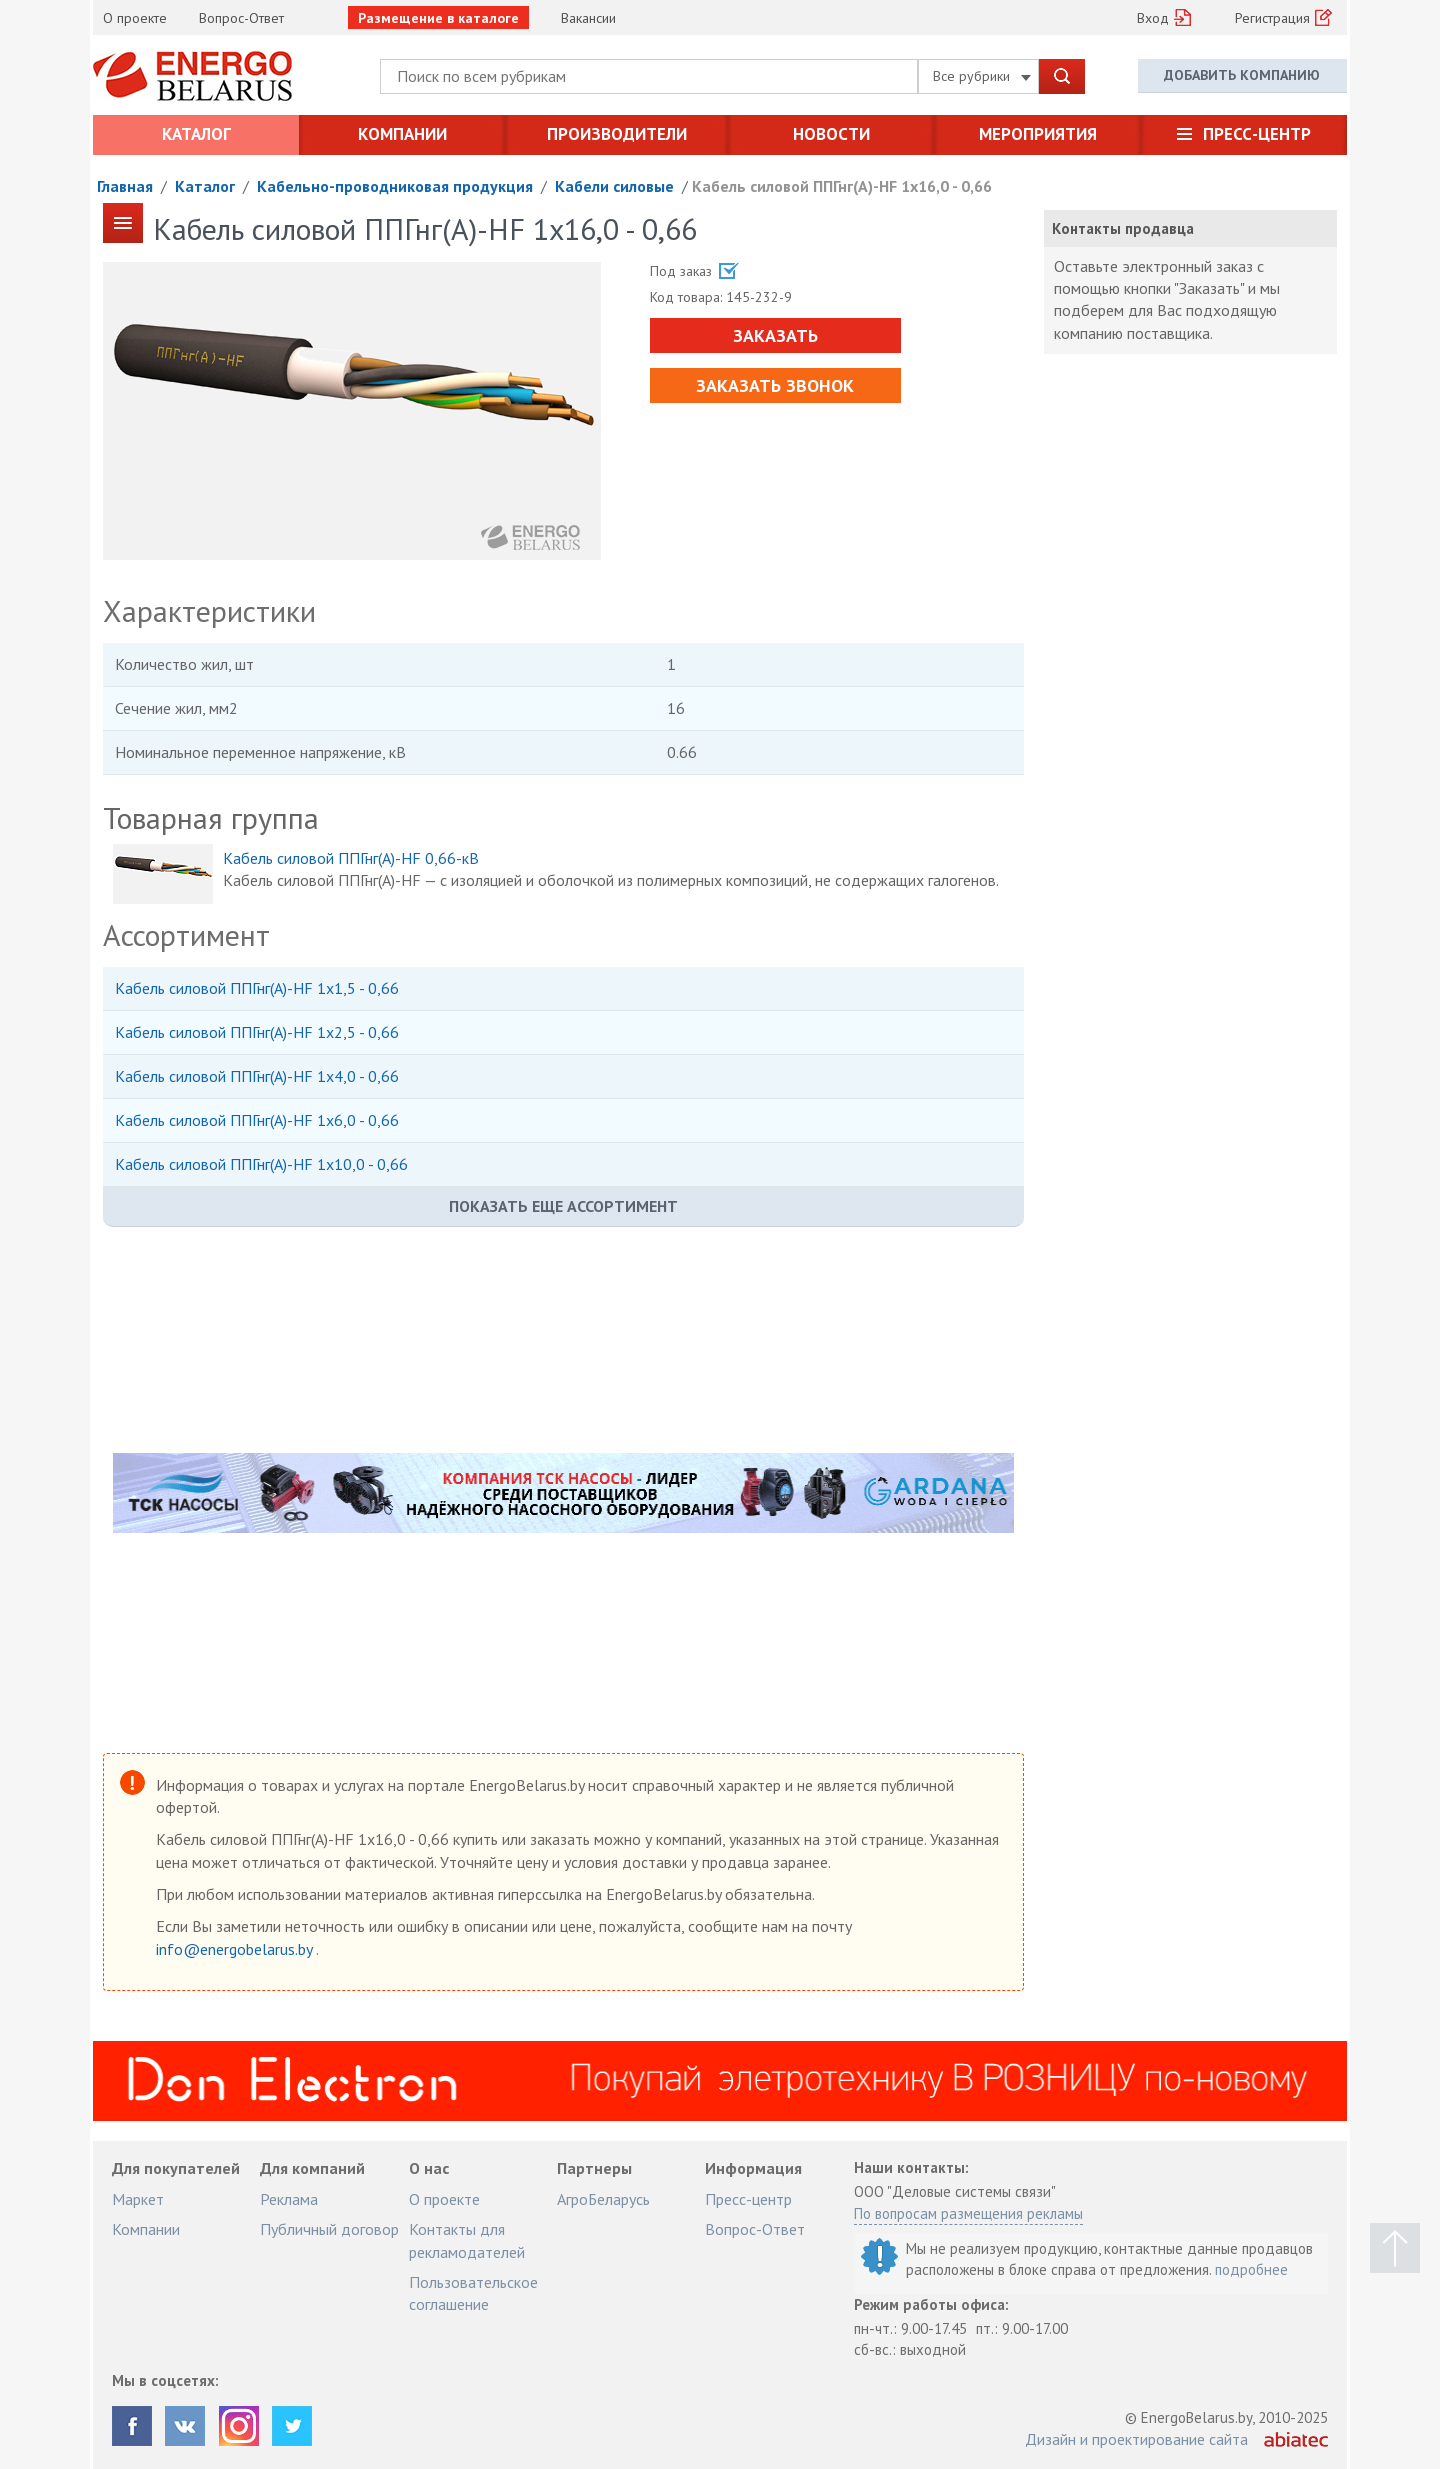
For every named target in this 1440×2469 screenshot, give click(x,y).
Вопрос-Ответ (241, 18)
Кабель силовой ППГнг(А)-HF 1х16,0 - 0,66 (842, 186)
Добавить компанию (1242, 75)
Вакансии (588, 18)
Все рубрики (982, 76)
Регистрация (1272, 18)
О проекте (135, 18)
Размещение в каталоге (438, 18)
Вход (1153, 18)
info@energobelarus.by (236, 1949)
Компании (402, 134)
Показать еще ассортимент (563, 1206)
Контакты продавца (1123, 228)
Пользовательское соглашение (473, 2293)
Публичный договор (329, 2229)
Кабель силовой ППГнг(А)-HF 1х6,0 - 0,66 (257, 1120)
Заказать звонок (775, 385)
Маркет (138, 2199)
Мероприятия (1038, 134)
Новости (831, 134)
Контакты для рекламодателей (467, 2240)
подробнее (1251, 2269)
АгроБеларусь (603, 2199)
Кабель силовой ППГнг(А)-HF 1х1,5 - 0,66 (257, 988)
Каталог (196, 134)
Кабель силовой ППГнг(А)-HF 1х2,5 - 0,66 (257, 1032)
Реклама (289, 2199)
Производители (617, 134)
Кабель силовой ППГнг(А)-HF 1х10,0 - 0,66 (261, 1164)
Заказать (774, 335)
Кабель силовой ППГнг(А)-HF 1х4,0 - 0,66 (257, 1076)
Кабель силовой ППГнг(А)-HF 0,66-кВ (351, 858)
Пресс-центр (1257, 134)
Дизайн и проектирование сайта (1136, 2439)
